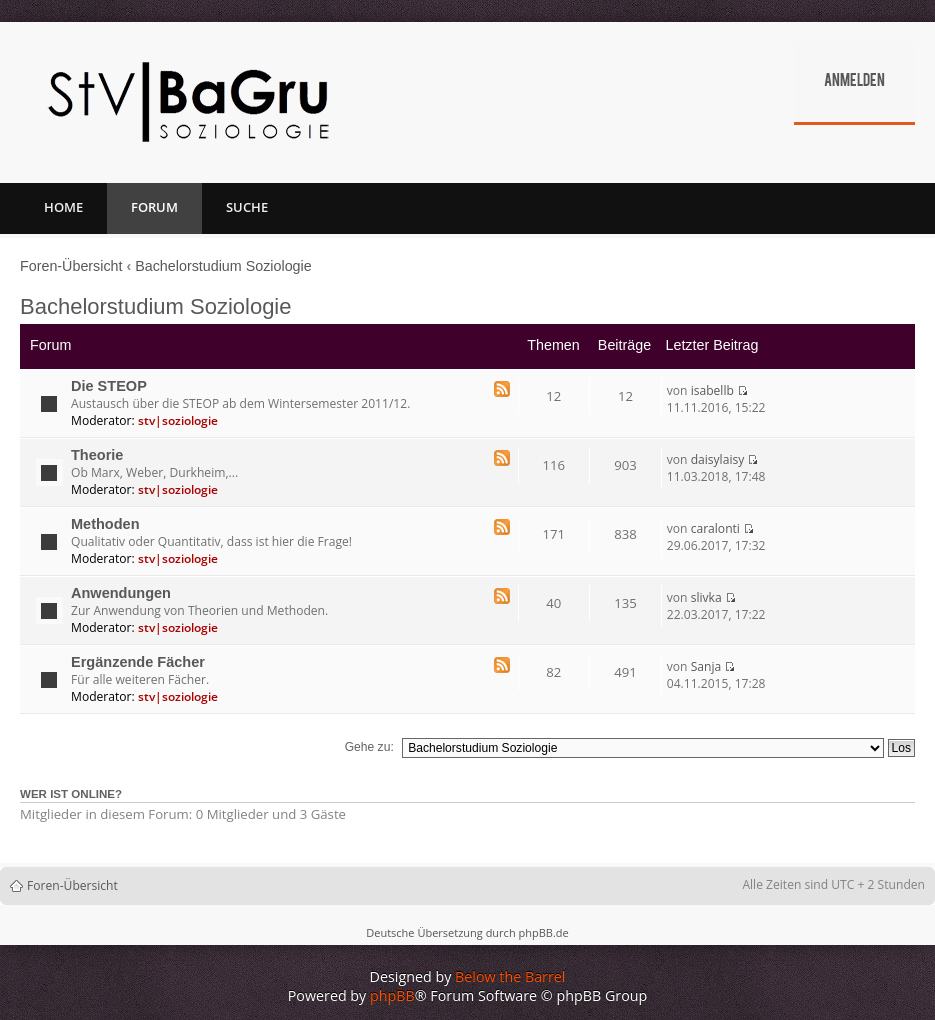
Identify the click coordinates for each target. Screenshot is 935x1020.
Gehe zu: (369, 747)
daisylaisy (718, 459)
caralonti (715, 528)
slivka (706, 597)
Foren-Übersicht (71, 266)
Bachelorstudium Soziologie (223, 266)
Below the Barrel (510, 976)
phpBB (392, 995)
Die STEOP (109, 386)
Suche (247, 207)
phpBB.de (543, 932)
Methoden (105, 524)
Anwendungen (121, 593)
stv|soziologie (178, 420)
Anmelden (854, 82)
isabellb (712, 390)
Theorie (97, 455)
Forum (154, 207)
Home (63, 207)
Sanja (706, 666)
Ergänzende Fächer (138, 662)
